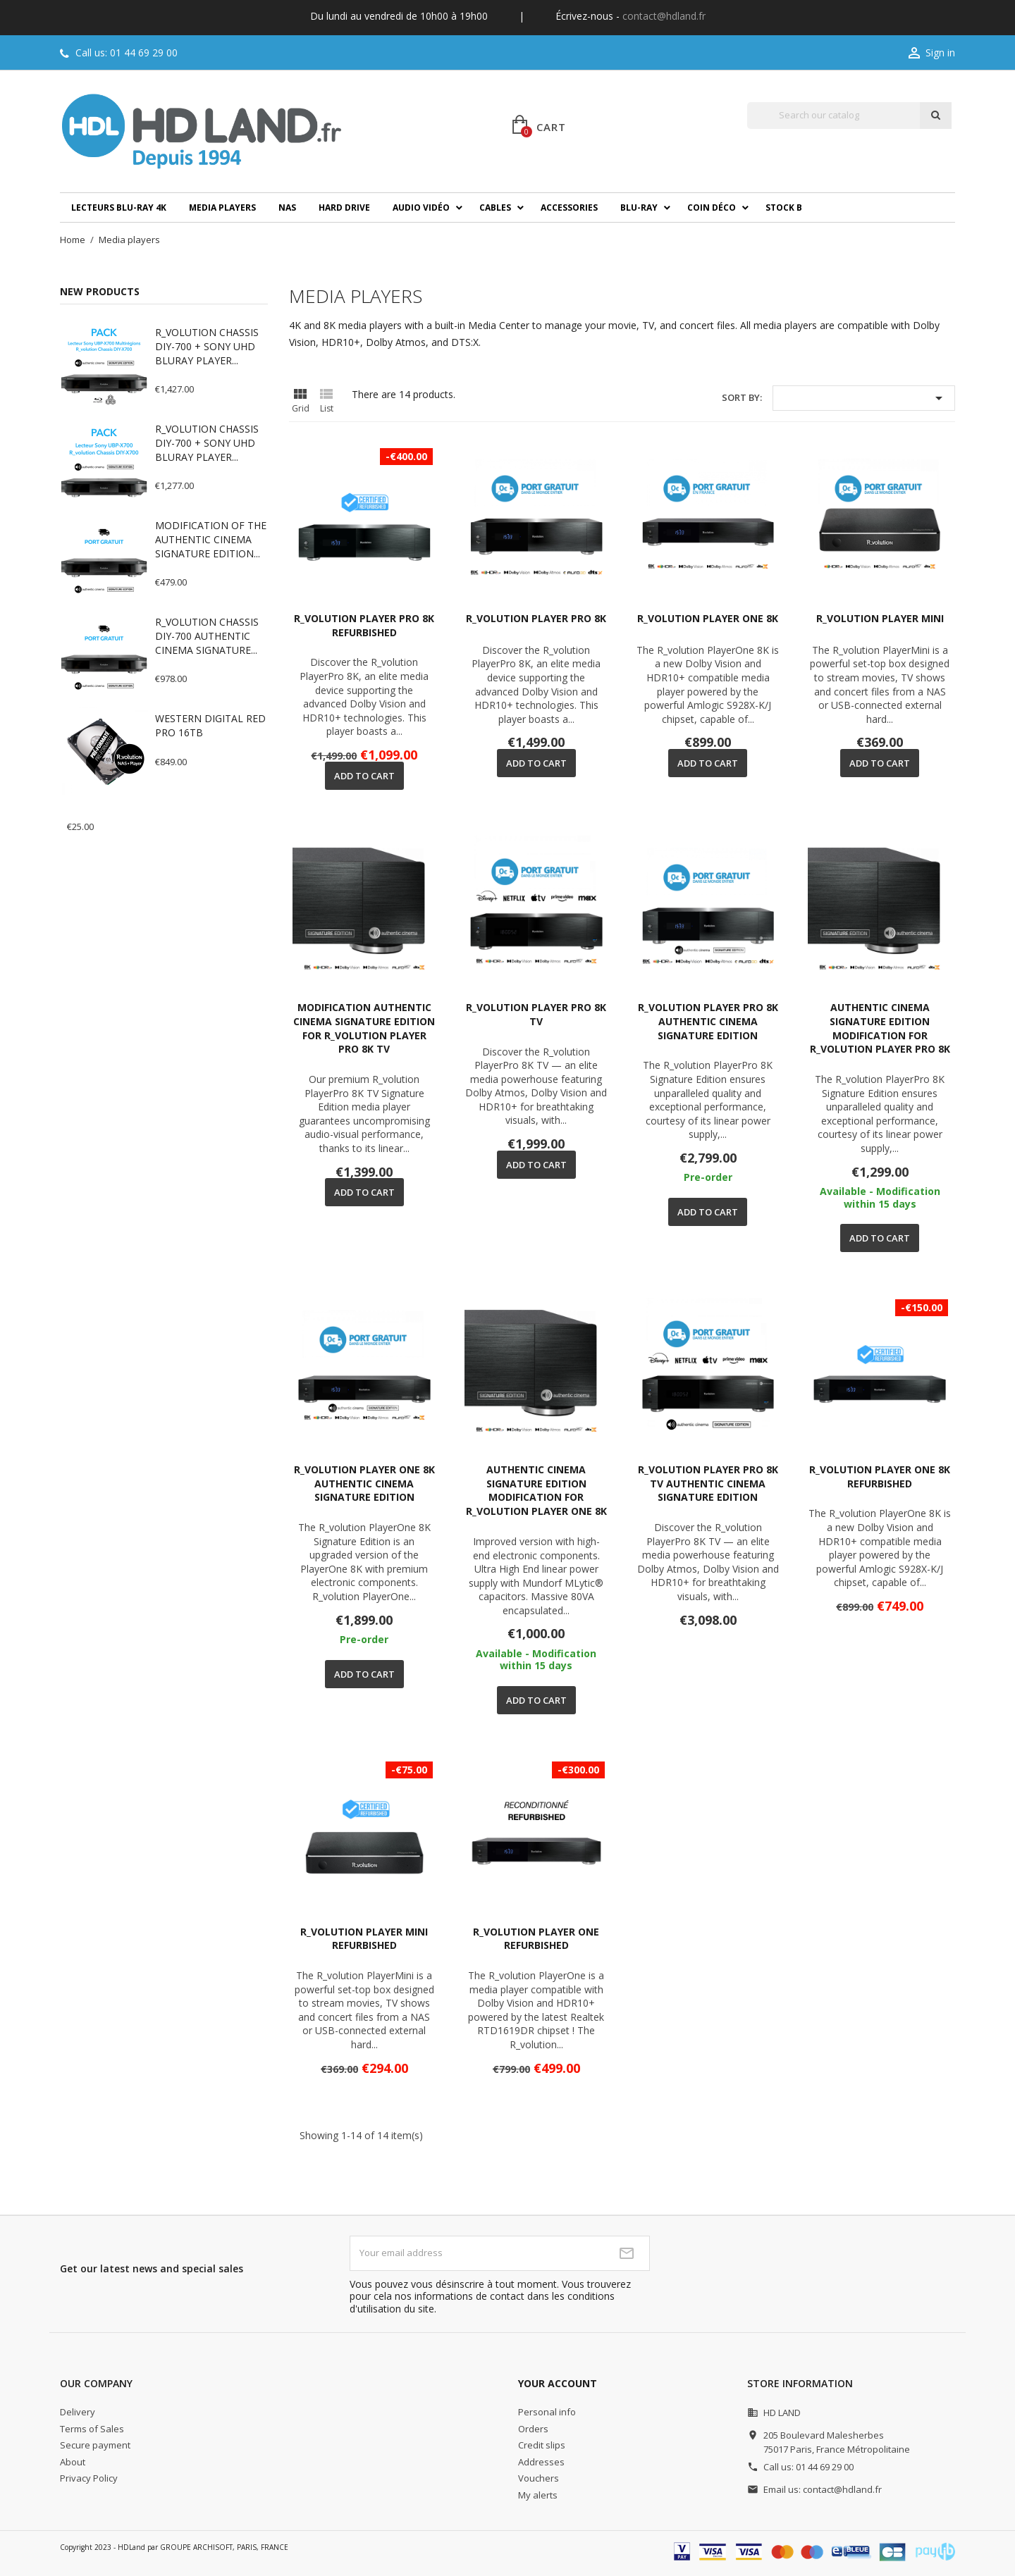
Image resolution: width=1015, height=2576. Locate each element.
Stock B (783, 207)
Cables (495, 207)
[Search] (833, 115)
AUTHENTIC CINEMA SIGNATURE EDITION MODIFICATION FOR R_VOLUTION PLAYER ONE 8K (536, 1490)
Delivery (77, 2411)
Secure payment (95, 2445)
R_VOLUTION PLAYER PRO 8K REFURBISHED (364, 625)
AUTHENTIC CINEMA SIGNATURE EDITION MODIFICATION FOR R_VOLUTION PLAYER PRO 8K (880, 1028)
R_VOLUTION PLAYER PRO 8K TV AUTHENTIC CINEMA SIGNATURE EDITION (708, 1483)
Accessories (569, 207)
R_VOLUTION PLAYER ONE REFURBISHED (536, 1938)
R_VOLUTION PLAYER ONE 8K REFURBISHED (879, 1476)
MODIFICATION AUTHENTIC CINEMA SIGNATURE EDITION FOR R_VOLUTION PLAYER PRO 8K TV (364, 1028)
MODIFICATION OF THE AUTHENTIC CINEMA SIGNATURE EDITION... (210, 539)
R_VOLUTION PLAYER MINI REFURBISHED (364, 1938)
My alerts (538, 2495)
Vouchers (538, 2478)
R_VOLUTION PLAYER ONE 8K (707, 618)
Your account (557, 2383)
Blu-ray (639, 207)
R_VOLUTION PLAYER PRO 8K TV (536, 1014)
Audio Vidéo (421, 207)
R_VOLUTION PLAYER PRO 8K (536, 618)
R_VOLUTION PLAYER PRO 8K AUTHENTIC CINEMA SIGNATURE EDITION (708, 1021)
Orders (533, 2428)
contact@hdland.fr (664, 16)
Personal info (547, 2411)
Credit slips (541, 2445)
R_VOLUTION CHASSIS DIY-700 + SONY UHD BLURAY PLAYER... (207, 346)
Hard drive (344, 207)
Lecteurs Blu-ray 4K (118, 207)
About (72, 2462)
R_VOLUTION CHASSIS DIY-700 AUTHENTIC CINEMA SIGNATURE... (207, 636)
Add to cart (364, 775)
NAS (287, 207)
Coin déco (711, 207)
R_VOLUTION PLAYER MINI (880, 618)
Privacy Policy (89, 2478)
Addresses (541, 2462)
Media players (222, 207)
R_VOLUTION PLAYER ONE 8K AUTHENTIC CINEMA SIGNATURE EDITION (364, 1483)
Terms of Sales (92, 2428)
